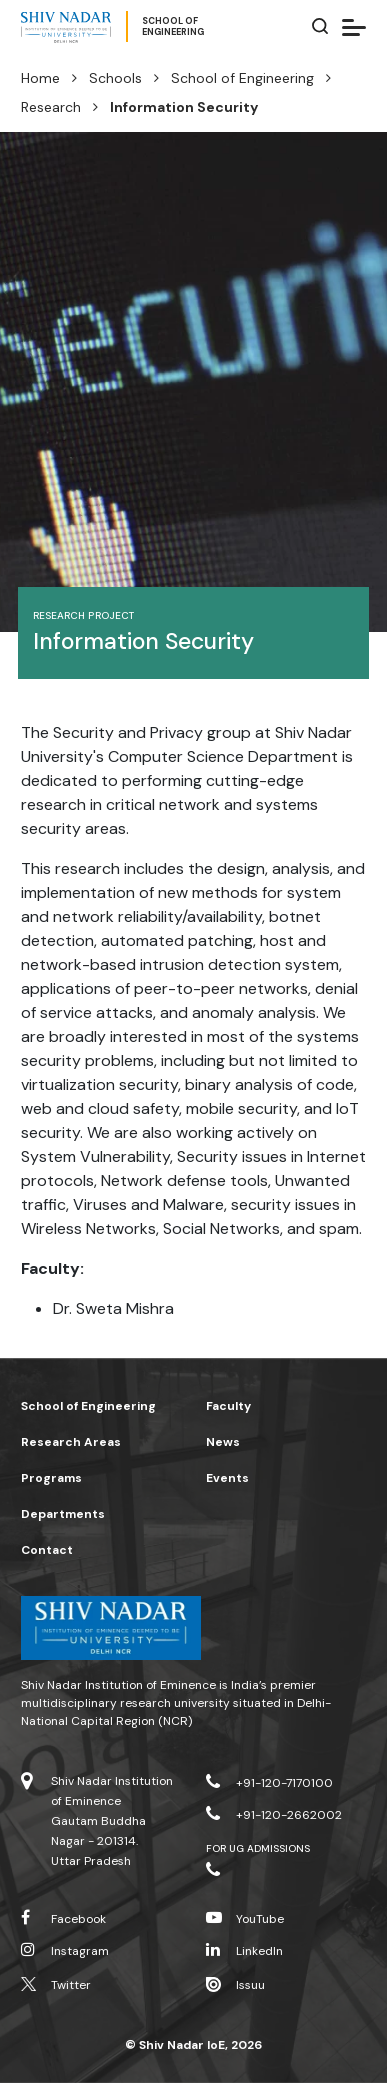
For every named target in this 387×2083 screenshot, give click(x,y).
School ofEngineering (173, 27)
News (223, 1442)
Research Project (83, 615)
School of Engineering (242, 78)
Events (227, 1478)
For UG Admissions (258, 1848)
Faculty (228, 1406)
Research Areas (71, 1442)
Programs (51, 1478)
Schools (115, 78)
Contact (47, 1550)
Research (51, 107)
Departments (63, 1514)
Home (40, 78)
